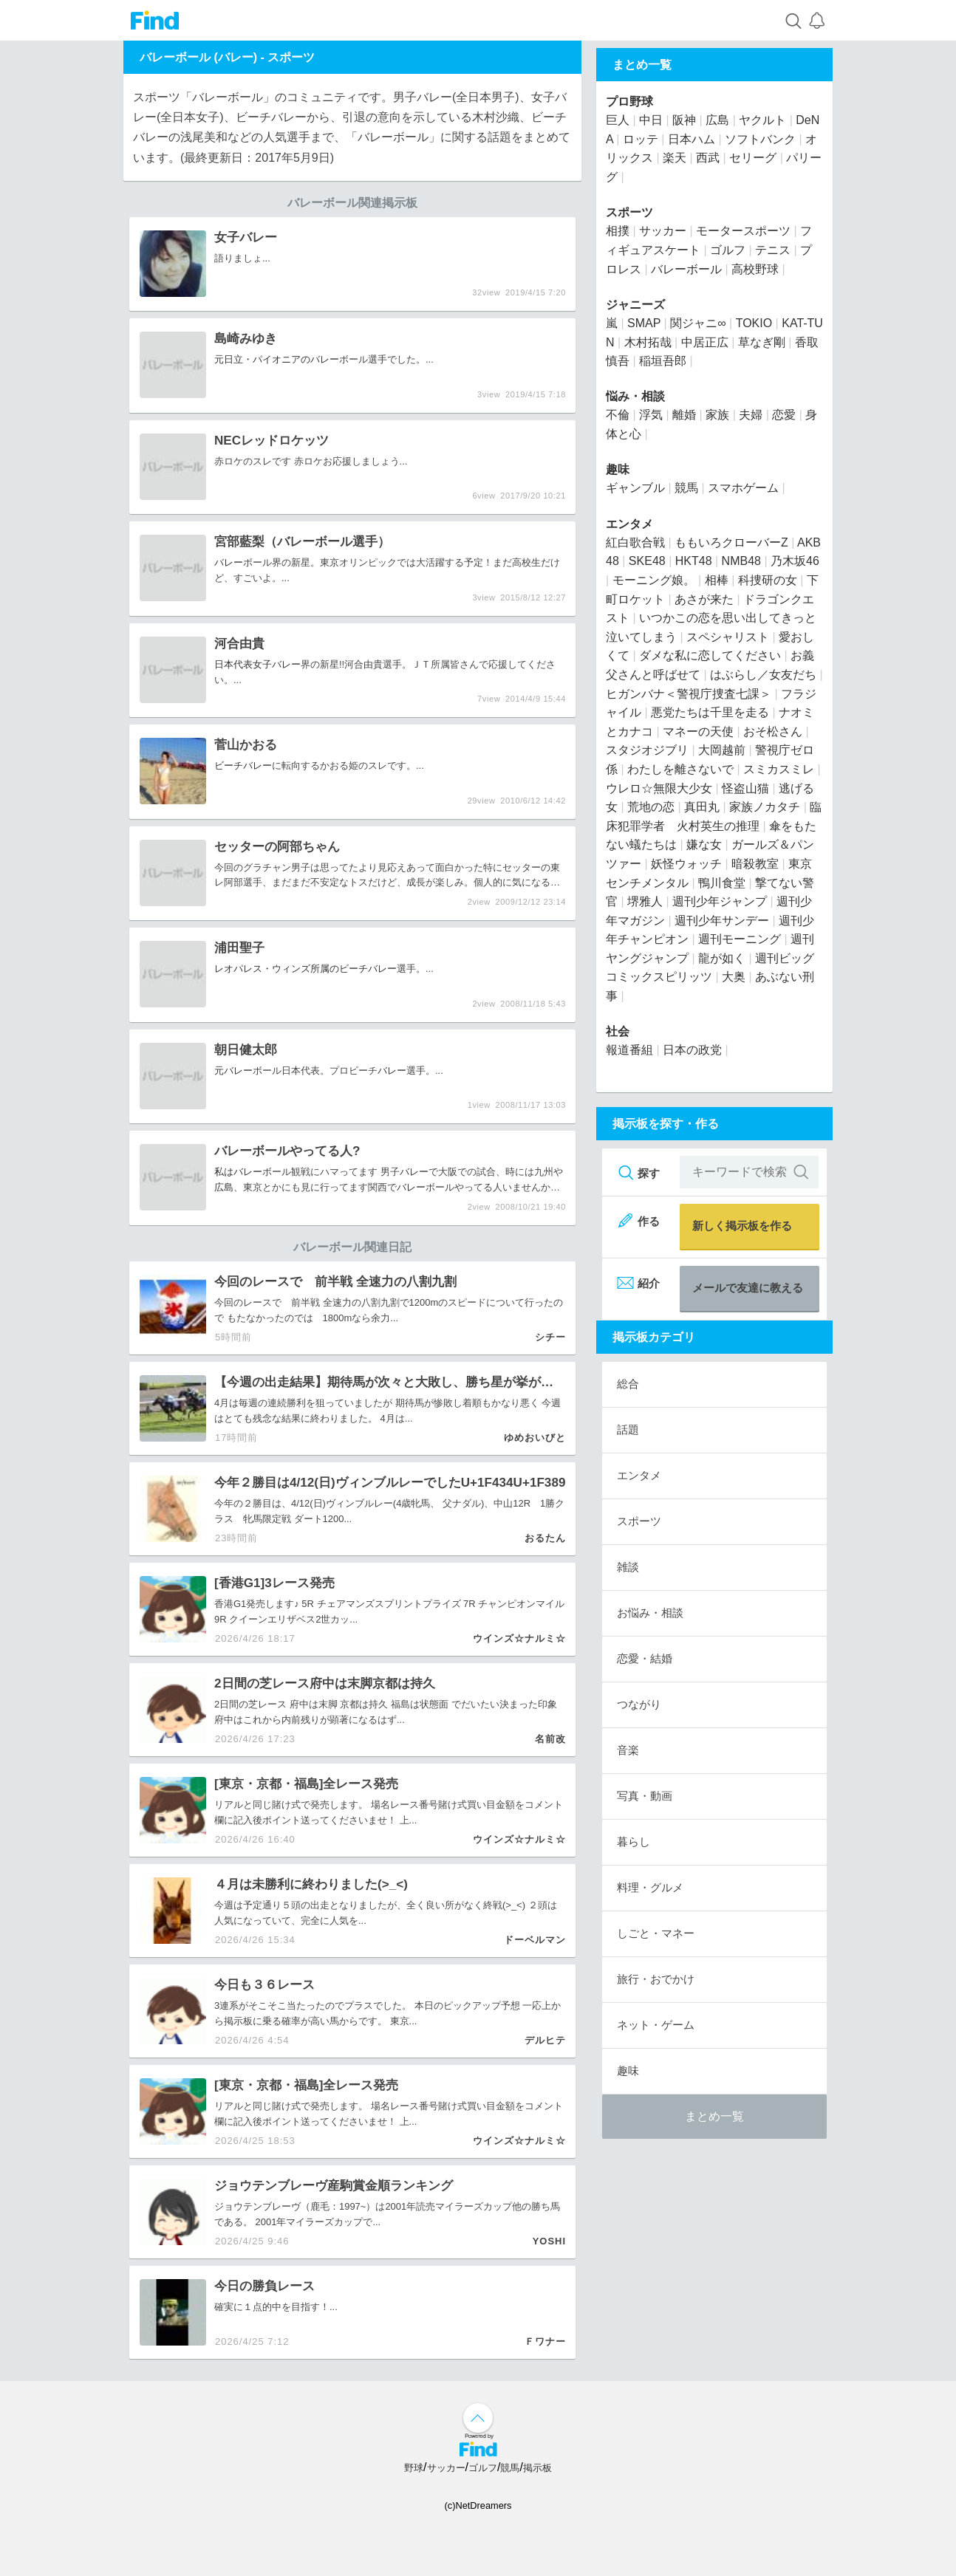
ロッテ (640, 139)
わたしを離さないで (680, 769)
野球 (413, 2467)
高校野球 (755, 269)
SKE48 (647, 561)
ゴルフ (727, 250)
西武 (708, 157)
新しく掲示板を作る (742, 1225)
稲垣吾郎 (662, 360)
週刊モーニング (739, 939)
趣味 (617, 469)
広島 (223, 1187)
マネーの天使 (698, 731)
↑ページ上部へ (478, 2418)
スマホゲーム (743, 488)
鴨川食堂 (721, 883)
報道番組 (629, 1050)
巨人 (617, 120)
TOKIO (754, 323)
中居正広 (704, 342)
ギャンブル (635, 488)
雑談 (628, 1567)
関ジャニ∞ (697, 323)
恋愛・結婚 (644, 1658)
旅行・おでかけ (655, 1979)
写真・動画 (644, 1795)
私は (223, 1171)
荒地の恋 (651, 807)
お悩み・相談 (650, 1612)
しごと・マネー (655, 1933)
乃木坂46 (795, 561)
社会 (617, 1031)
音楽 (628, 1750)
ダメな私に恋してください (710, 655)
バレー (324, 359)
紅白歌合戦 (635, 542)
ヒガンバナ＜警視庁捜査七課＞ (688, 694)
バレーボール (686, 269)
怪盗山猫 (745, 788)
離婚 (684, 414)
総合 (628, 1383)
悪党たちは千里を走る (710, 712)
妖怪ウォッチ (686, 863)
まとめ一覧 (714, 2116)
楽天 (674, 157)
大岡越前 (721, 750)
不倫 (617, 414)
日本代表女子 (243, 664)
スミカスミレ (778, 769)
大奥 (733, 976)
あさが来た (704, 599)
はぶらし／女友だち (763, 674)
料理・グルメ (650, 1887)
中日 (651, 120)
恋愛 (784, 414)
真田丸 (702, 807)
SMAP (643, 323)
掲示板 (537, 2467)
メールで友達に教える (747, 1287)
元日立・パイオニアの (262, 359)
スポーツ (291, 57)
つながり (639, 1704)
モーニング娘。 (653, 580)
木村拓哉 (648, 342)
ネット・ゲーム (655, 2024)
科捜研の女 (767, 580)
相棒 (716, 580)
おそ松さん (772, 731)
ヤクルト (762, 120)
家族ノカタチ (764, 807)
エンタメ (629, 524)
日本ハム (691, 139)
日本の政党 (692, 1050)
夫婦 (750, 414)
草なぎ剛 (761, 342)
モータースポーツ (743, 231)
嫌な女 (704, 844)
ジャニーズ (635, 304)
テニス (773, 250)
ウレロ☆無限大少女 (659, 788)
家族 (717, 414)
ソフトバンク (760, 139)
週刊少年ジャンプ (719, 901)
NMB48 (741, 561)
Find (155, 20)
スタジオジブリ (647, 750)
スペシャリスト (727, 637)
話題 (628, 1429)
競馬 (686, 488)
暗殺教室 (755, 863)
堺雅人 (645, 901)
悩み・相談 (635, 396)
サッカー (662, 231)
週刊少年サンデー (722, 920)
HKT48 (693, 561)
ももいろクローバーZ (731, 542)
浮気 (651, 414)
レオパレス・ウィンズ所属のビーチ (291, 968)
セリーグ (752, 157)
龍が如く (721, 958)
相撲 (617, 231)
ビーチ (228, 765)
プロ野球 (629, 101)
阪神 (684, 120)
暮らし (633, 1841)
